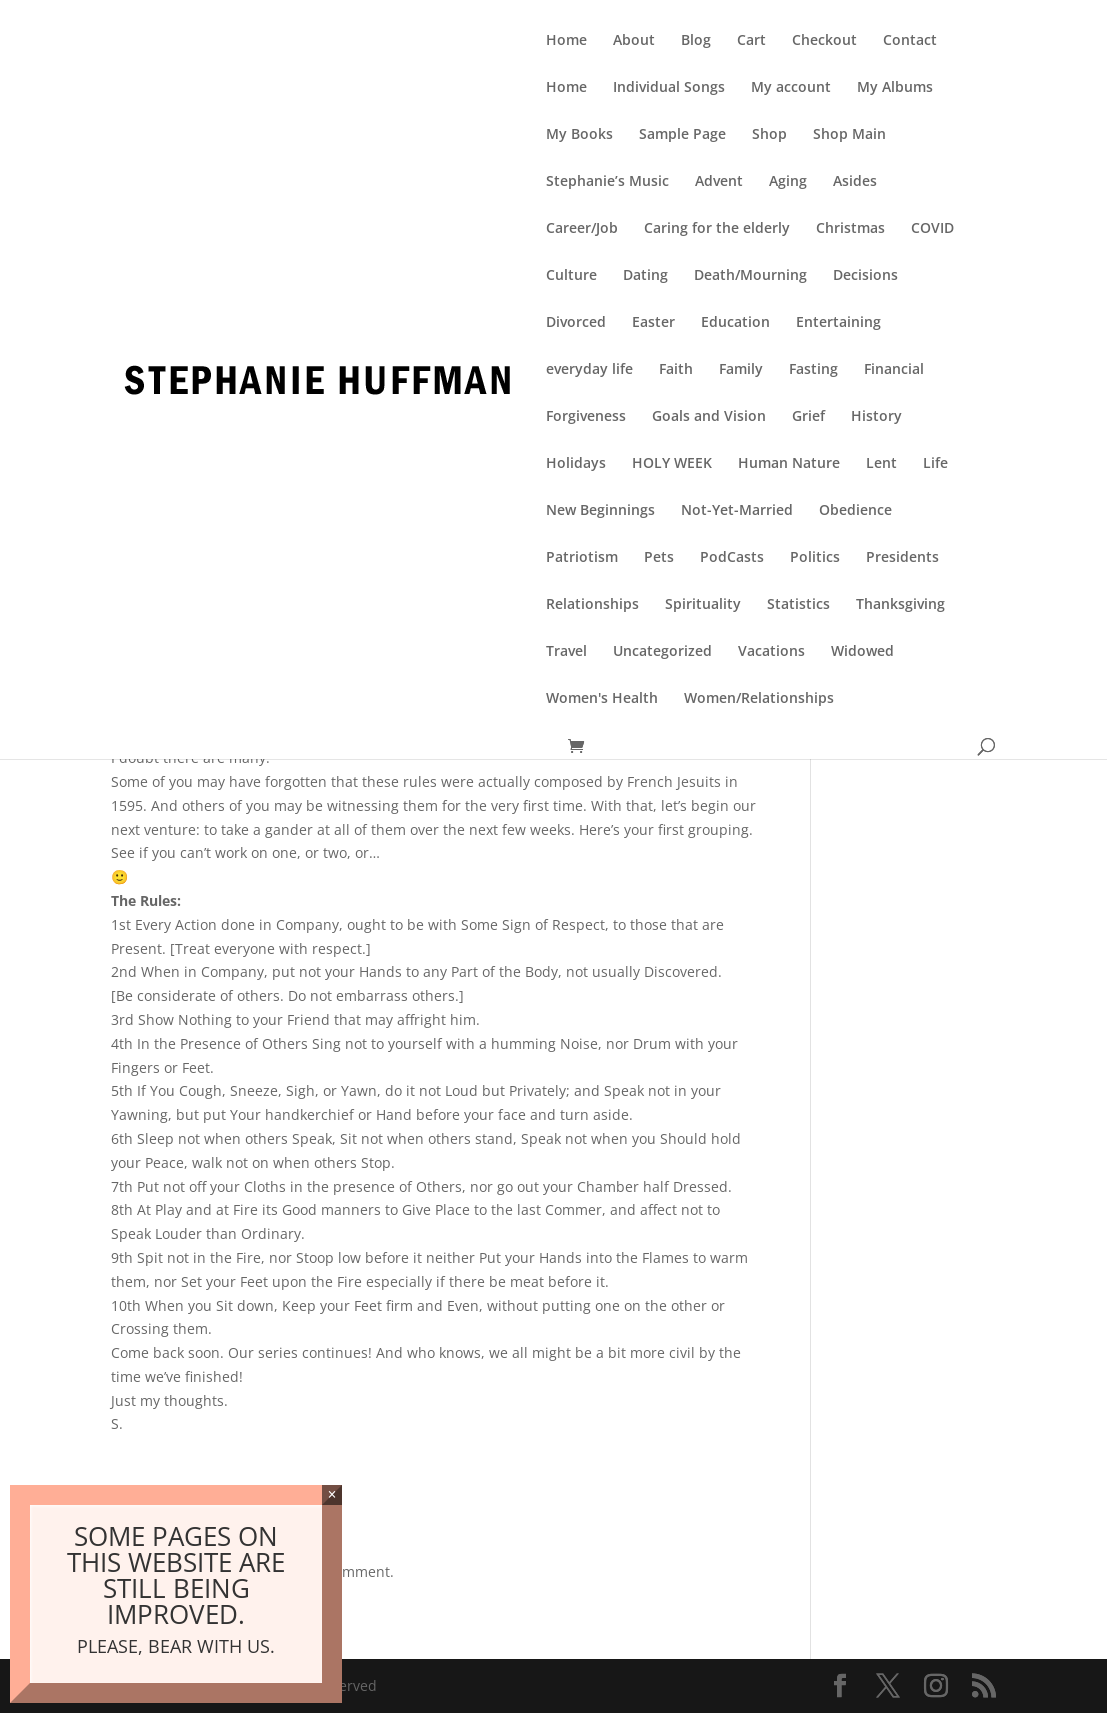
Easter (653, 323)
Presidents (902, 558)
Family (741, 370)
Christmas (850, 229)
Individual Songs (669, 88)
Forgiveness (586, 417)
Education (735, 323)
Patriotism (582, 558)
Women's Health (602, 699)
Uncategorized (662, 652)
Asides (855, 182)
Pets (659, 558)
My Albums (895, 88)
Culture (571, 276)
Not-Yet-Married (737, 511)
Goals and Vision (709, 417)
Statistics (798, 605)
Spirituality (703, 605)
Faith (676, 370)
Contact (910, 41)
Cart (751, 41)
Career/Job (582, 229)
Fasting (813, 370)
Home (566, 41)
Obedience (855, 511)
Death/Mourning (750, 276)
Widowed (862, 652)
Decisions (865, 276)
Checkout (824, 41)
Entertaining (838, 323)
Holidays (576, 464)
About (634, 41)
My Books (579, 135)
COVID (932, 229)
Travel (566, 652)
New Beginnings (600, 511)
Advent (719, 182)
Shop (769, 135)
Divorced (576, 323)
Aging (788, 182)
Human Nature (789, 464)
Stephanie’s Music (607, 182)
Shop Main (849, 135)
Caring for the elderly (717, 229)
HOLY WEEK (672, 464)
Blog (696, 41)
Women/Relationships (759, 699)
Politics (815, 558)
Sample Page (682, 135)
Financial (894, 370)
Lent (881, 464)
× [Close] (332, 1494)
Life (935, 464)
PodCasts (732, 558)
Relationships (592, 605)
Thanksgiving (900, 605)
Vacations (771, 652)
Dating (645, 276)
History (876, 417)
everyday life (589, 370)
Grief (808, 417)
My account (791, 88)
